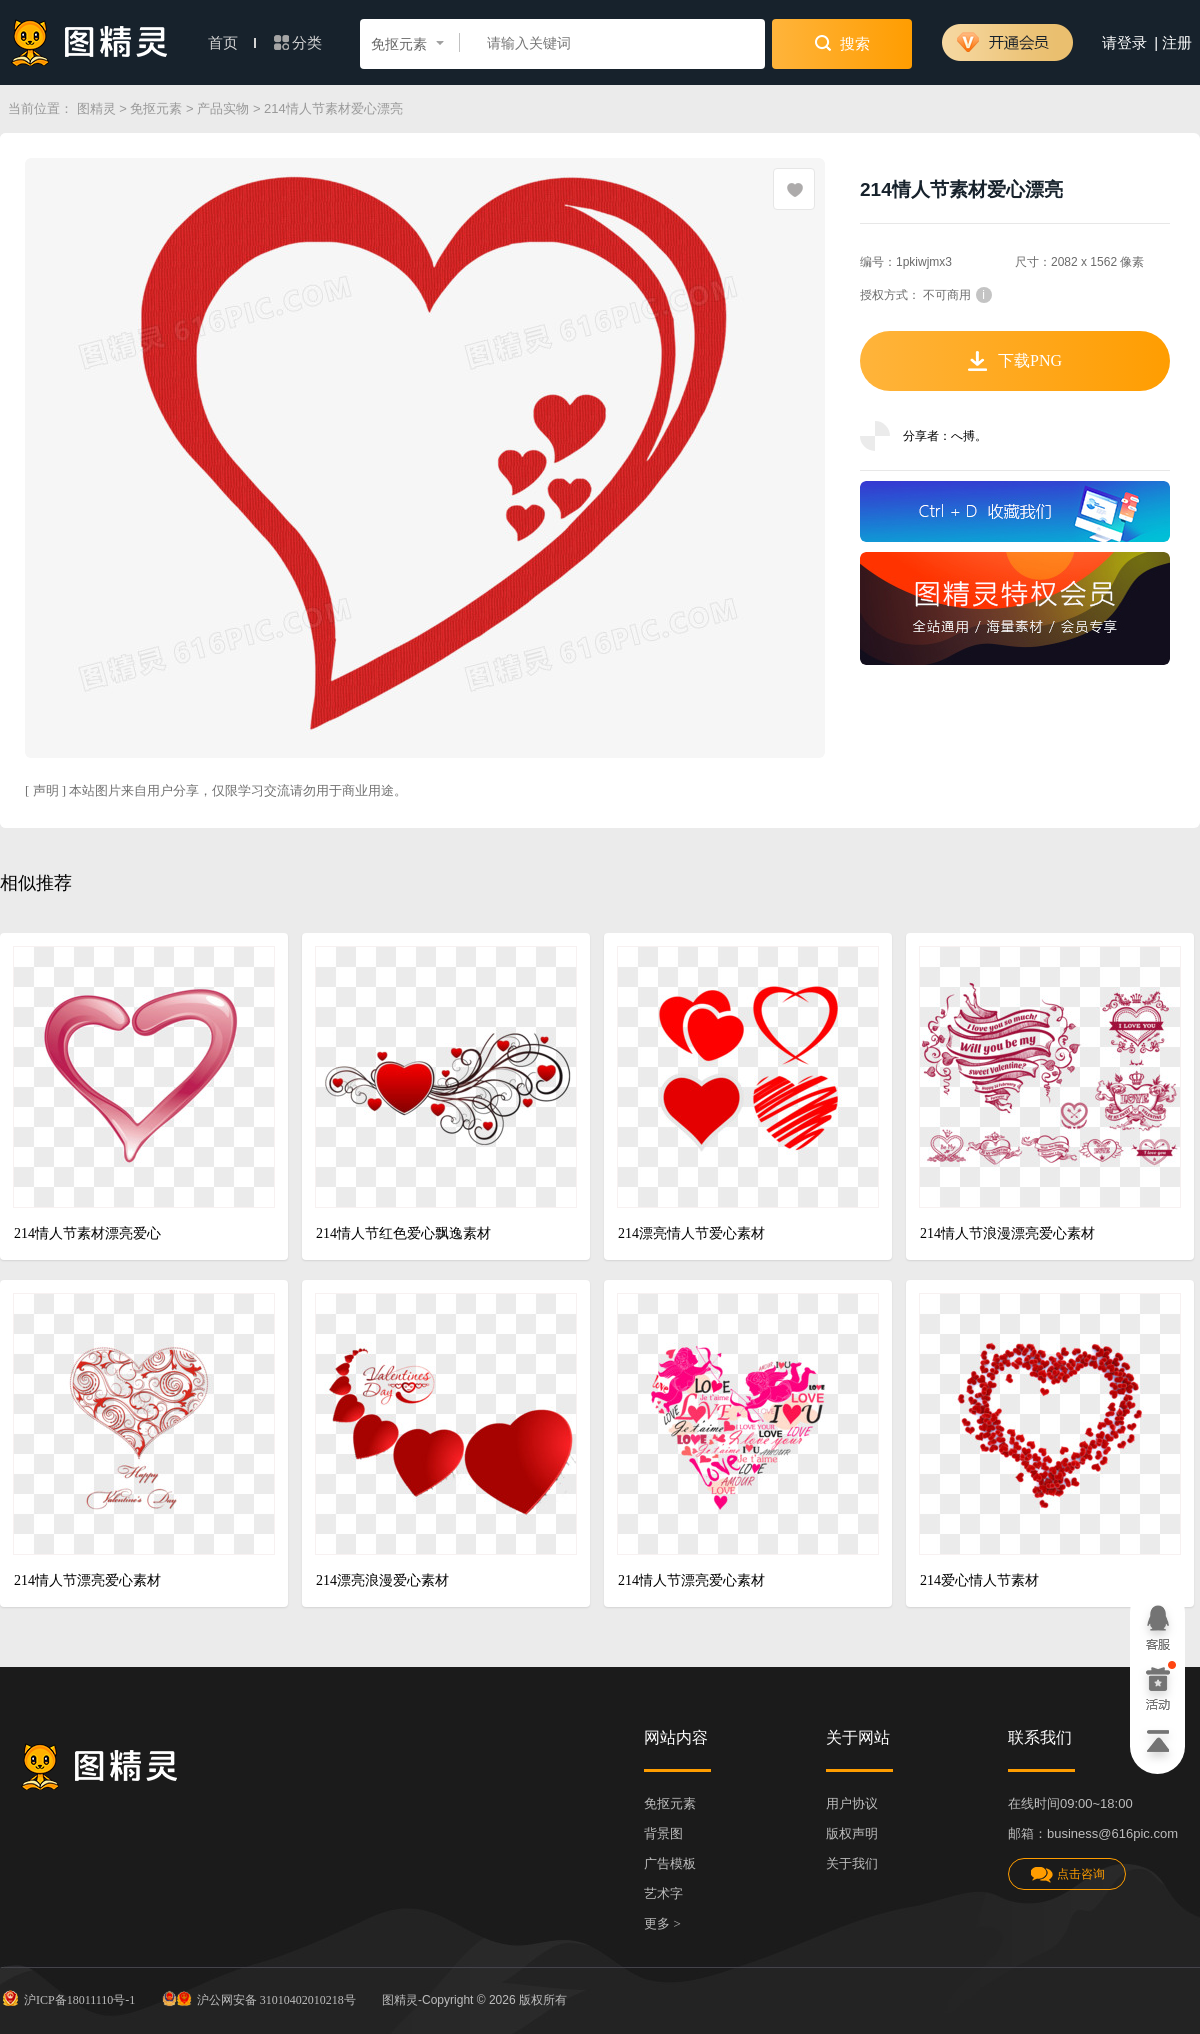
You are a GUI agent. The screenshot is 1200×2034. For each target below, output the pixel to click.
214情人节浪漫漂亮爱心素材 (1007, 1233)
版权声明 (852, 1833)
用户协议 (852, 1803)
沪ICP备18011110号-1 (67, 1998)
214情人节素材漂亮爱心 (87, 1233)
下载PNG (1015, 361)
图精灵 (96, 108)
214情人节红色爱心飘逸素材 (403, 1233)
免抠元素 (156, 108)
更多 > (662, 1923)
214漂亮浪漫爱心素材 (382, 1580)
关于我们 (852, 1863)
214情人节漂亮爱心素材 (87, 1580)
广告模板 (670, 1863)
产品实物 (223, 108)
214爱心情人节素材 (979, 1580)
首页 (232, 43)
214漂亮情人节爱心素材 (691, 1233)
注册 (1177, 43)
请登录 (1124, 43)
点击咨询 (1067, 1874)
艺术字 (663, 1893)
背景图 (663, 1833)
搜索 (842, 43)
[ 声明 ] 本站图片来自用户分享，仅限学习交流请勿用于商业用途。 (216, 790)
